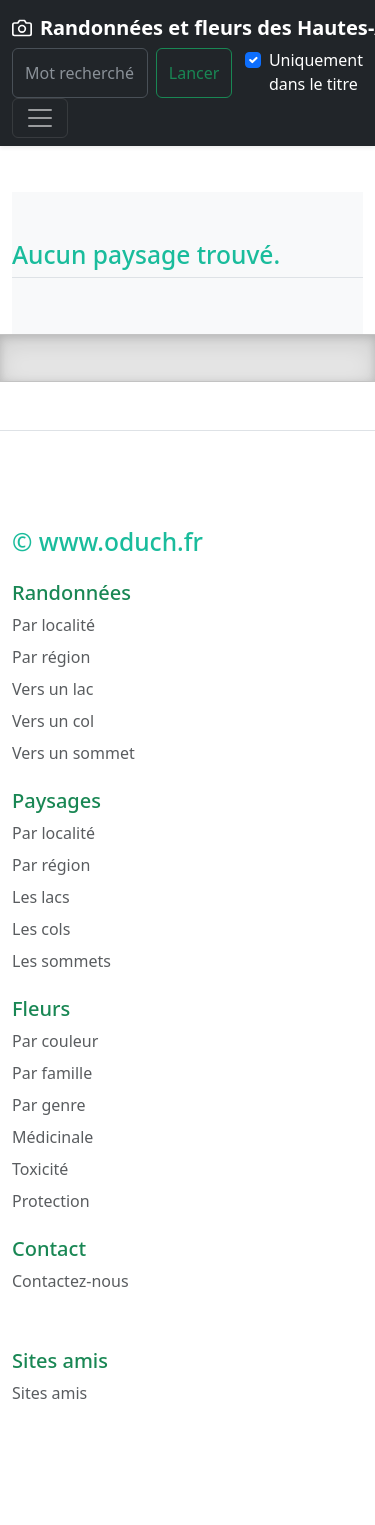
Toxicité (40, 1169)
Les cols (41, 929)
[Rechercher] (80, 73)
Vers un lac (52, 689)
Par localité (53, 625)
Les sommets (61, 961)
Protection (51, 1201)
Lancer (194, 73)
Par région (51, 657)
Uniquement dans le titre (316, 72)
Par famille (52, 1073)
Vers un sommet (73, 753)
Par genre (49, 1105)
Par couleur (55, 1041)
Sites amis (49, 1393)
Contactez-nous (70, 1281)
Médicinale (52, 1137)
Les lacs (41, 897)
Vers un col (53, 721)
